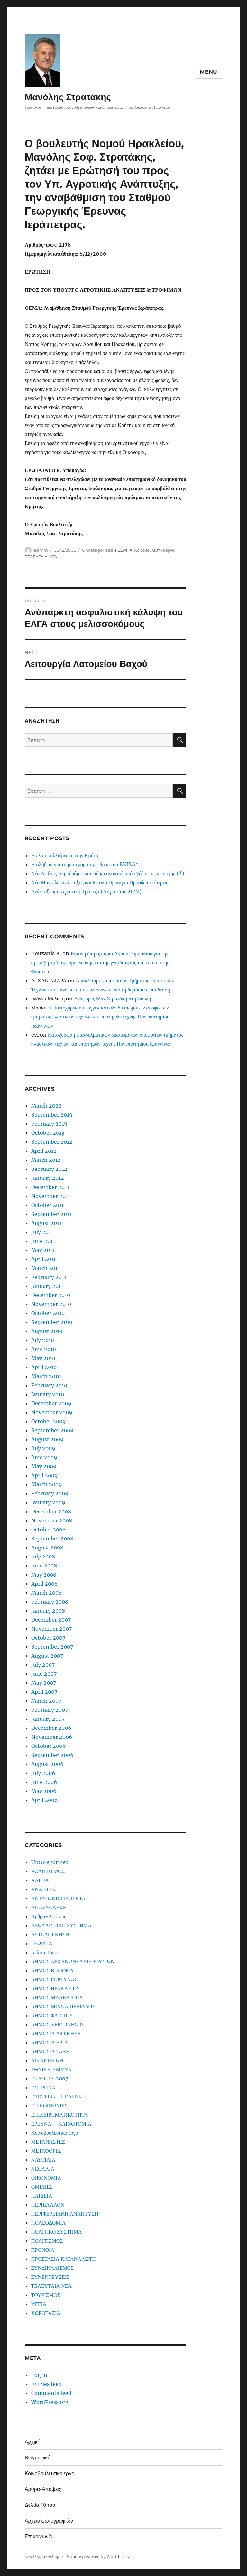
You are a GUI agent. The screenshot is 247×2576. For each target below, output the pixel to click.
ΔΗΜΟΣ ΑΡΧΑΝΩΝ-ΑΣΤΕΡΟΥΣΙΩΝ (72, 1961)
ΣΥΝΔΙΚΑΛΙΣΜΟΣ (52, 2268)
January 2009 (48, 1502)
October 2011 (47, 1205)
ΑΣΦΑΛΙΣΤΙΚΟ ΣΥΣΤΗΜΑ (61, 1925)
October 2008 (48, 1529)
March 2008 (46, 1592)
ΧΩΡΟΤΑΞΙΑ (45, 2313)
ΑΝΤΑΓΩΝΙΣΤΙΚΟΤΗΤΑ (58, 1898)
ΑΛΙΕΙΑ (40, 1880)
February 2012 (49, 1169)
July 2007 (43, 1665)
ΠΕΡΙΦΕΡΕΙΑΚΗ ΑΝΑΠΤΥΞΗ (64, 2214)
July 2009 (43, 1448)
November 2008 (51, 1520)
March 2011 (45, 1268)
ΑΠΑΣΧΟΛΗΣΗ (49, 1907)
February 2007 (49, 1710)
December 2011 (50, 1187)
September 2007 (52, 1646)
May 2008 (43, 1574)
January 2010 (47, 1394)
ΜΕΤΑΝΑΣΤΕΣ (48, 2141)
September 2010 (51, 1322)
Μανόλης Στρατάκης (68, 96)
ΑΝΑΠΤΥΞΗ (45, 1889)
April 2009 (44, 1475)
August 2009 (47, 1439)
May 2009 (44, 1466)
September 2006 (52, 1755)
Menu (208, 72)
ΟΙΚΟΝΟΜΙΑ (46, 2177)
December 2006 (51, 1728)
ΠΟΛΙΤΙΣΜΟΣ (47, 2241)
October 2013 (47, 1133)
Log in (39, 2375)
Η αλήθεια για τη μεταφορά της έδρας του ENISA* (85, 864)
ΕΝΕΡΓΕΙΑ (43, 2087)
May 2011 (42, 1250)
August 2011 (46, 1223)
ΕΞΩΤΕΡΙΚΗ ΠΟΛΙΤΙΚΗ (58, 2096)
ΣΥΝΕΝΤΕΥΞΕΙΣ (50, 2277)
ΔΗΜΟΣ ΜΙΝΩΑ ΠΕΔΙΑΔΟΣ (63, 2006)
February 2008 (49, 1601)
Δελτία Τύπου (45, 1952)
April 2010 (44, 1367)
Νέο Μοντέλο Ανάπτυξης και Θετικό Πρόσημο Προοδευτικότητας (99, 882)
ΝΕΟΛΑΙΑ (42, 2168)
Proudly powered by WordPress (97, 2557)
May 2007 (43, 1683)
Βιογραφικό (37, 2458)
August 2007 (47, 1656)
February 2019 (49, 1124)
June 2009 (44, 1457)
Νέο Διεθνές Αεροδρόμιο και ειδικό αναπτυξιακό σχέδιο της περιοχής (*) (107, 873)
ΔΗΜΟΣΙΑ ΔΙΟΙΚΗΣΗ (56, 2033)
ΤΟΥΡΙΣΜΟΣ (45, 2295)
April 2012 (44, 1151)
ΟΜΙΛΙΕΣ (42, 2186)
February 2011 (48, 1277)
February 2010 (49, 1385)
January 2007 (48, 1719)
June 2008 (44, 1565)
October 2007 (48, 1637)
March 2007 (46, 1701)
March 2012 (46, 1160)
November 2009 (51, 1412)
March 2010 (46, 1376)
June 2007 (44, 1674)
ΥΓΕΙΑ (38, 2304)
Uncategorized (97, 550)
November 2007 (51, 1628)
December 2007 (51, 1619)
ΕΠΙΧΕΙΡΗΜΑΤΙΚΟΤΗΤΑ (59, 2114)
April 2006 (44, 1800)
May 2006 (44, 1791)
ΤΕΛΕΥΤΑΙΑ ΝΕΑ (41, 556)
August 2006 (47, 1764)
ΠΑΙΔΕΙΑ (41, 2195)
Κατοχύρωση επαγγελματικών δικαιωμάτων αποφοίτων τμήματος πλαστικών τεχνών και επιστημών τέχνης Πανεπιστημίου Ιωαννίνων (100, 1016)
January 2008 (48, 1610)
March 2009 (46, 1484)
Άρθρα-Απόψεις (48, 1916)
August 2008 (47, 1547)
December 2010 (50, 1295)
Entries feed (46, 2384)
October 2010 (48, 1313)
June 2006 (44, 1782)
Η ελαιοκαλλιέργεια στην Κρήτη (64, 855)
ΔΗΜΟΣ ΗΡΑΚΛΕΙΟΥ (55, 1988)
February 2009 (50, 1493)
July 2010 (42, 1340)
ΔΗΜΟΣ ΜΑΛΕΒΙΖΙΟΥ (57, 1997)
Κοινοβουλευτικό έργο (154, 550)
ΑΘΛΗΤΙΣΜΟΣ (48, 1871)
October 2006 (48, 1746)
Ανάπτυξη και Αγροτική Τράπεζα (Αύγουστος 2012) (86, 891)
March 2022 (46, 1106)
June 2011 (43, 1241)
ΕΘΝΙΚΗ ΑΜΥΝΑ (51, 2069)
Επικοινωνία (39, 2536)
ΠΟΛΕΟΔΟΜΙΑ (48, 2223)
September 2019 (52, 1115)
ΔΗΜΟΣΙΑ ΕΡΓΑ (49, 2042)
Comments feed (51, 2393)
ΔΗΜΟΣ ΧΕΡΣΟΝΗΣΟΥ (58, 2024)
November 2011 (50, 1196)
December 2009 (51, 1403)
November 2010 (51, 1304)
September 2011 (51, 1214)
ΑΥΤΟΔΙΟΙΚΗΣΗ (50, 1934)
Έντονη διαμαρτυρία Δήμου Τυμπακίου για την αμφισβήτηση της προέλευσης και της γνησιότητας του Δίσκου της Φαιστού (100, 962)
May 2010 (43, 1358)
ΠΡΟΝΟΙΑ (42, 2250)
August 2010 (46, 1331)
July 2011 (42, 1232)
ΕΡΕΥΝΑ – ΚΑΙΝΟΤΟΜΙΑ (61, 2123)
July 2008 (43, 1556)
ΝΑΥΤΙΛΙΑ (43, 2159)
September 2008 (52, 1538)
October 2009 (48, 1421)
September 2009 (52, 1430)
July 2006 (43, 1773)
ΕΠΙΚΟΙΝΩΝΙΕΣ (49, 2105)
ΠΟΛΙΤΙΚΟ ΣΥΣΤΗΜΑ (56, 2232)
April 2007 (44, 1692)
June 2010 (43, 1349)
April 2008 (44, 1583)
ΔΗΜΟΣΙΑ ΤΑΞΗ (50, 2051)
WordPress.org (50, 2402)
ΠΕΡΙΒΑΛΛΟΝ (47, 2205)
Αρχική (33, 2442)
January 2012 (47, 1178)
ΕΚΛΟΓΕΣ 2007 (49, 2078)
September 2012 (51, 1142)
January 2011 (47, 1286)
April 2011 (43, 1259)
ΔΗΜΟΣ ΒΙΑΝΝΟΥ (52, 1970)
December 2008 (51, 1511)
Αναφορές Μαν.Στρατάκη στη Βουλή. (113, 998)
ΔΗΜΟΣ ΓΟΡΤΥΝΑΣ (54, 1979)
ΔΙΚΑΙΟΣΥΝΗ (47, 2060)
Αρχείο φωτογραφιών (49, 2521)
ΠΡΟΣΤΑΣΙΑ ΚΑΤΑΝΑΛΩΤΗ (63, 2259)
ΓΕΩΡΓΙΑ (124, 550)
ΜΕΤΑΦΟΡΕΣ (46, 2150)
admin (41, 550)
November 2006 (51, 1737)
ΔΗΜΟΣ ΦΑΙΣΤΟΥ (52, 2015)
